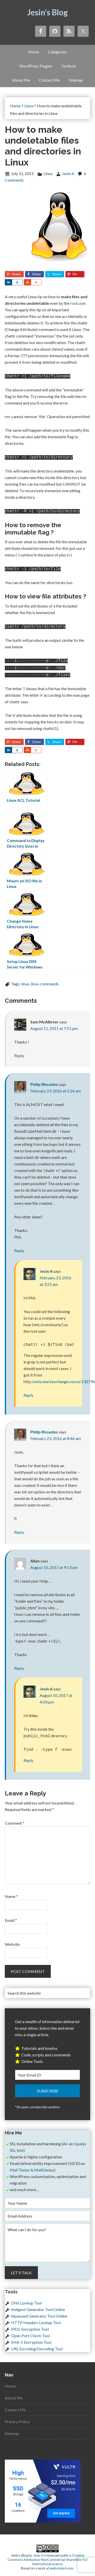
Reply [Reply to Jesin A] (28, 1391)
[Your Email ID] (47, 2070)
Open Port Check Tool (30, 2331)
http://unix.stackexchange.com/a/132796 (59, 1377)
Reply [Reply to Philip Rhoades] (19, 1246)
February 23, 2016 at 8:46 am (55, 1434)
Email (11, 1915)
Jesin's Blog (47, 12)
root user (78, 303)
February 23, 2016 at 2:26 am (55, 1086)
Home (10, 2381)
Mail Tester (20, 2165)
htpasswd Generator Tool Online (39, 2311)
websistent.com (61, 2564)
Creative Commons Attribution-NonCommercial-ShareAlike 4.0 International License (47, 2555)
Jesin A (46, 1267)
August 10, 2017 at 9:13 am (54, 1563)
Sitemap (12, 2428)
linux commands (45, 979)
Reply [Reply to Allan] (19, 1664)
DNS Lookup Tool (26, 2298)
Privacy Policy (17, 2417)
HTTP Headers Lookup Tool (36, 2318)
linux (25, 979)
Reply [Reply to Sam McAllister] (19, 1051)
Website (12, 1939)
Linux (48, 173)
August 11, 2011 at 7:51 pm (54, 1024)
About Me (14, 2393)
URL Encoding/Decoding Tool (37, 2344)
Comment (15, 1818)
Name (11, 1891)
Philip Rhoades (44, 1080)
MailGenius (44, 2165)
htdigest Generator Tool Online (38, 2304)
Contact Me (15, 2405)
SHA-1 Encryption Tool (31, 2337)
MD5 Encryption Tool (30, 2324)
